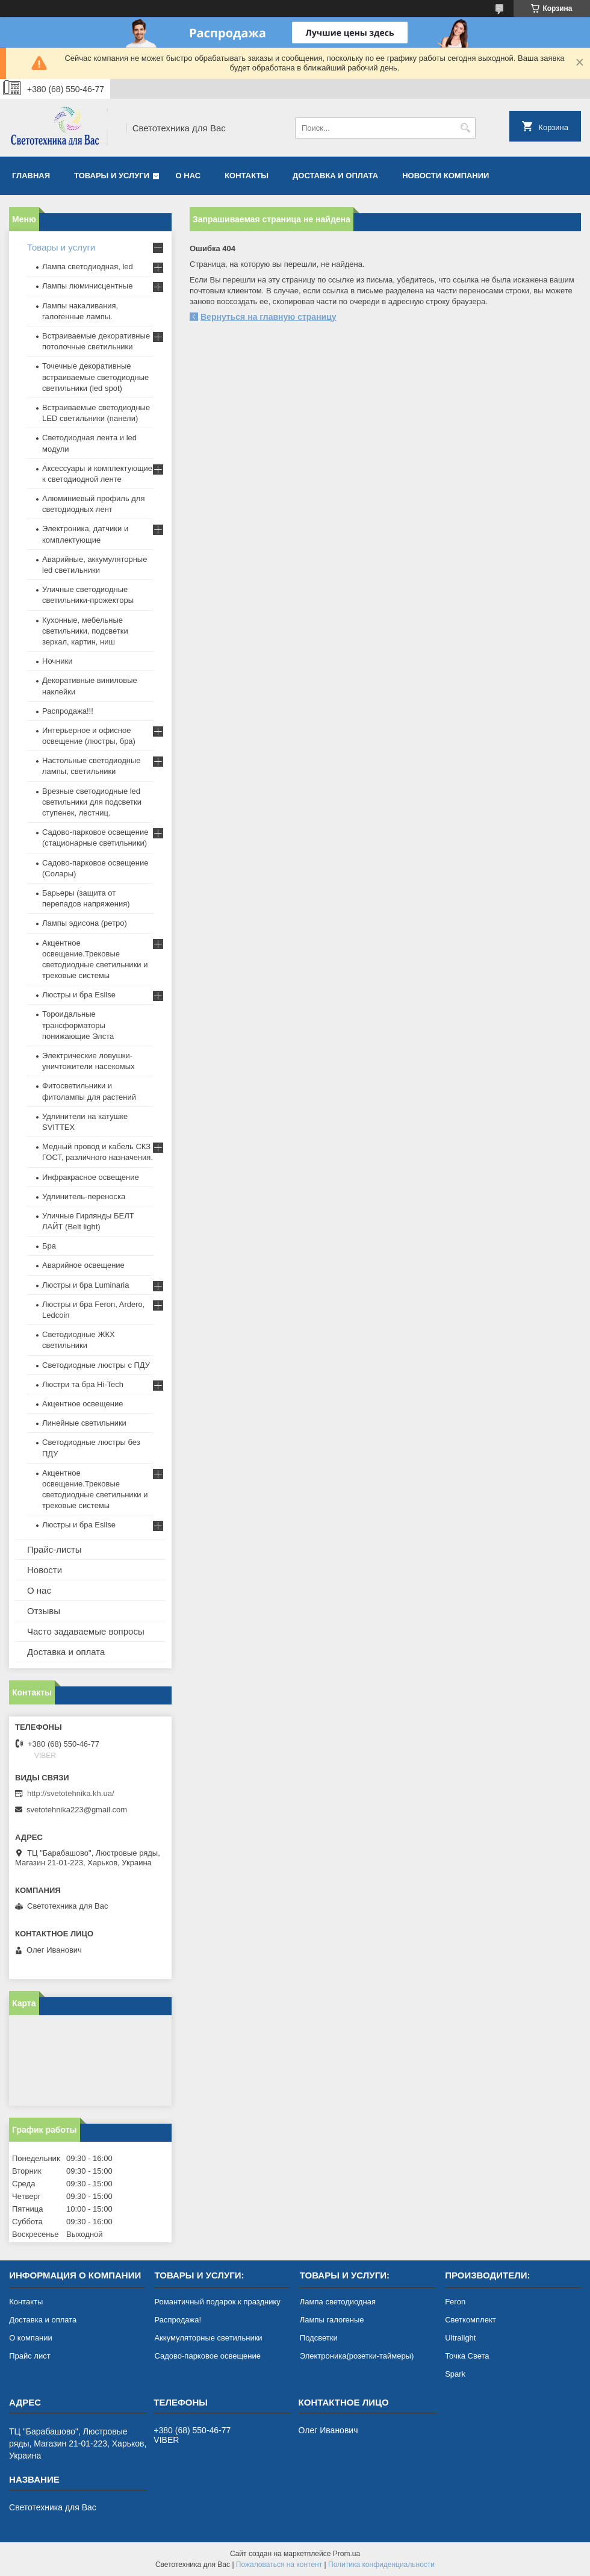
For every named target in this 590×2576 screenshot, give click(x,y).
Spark (455, 2373)
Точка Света (467, 2355)
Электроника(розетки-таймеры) (357, 2355)
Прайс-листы (54, 1549)
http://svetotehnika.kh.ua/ (70, 1793)
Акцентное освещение (82, 1403)
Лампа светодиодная (338, 2301)
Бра (49, 1245)
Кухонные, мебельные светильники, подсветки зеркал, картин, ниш (85, 631)
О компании (30, 2337)
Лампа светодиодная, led (87, 266)
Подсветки (319, 2337)
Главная (31, 175)
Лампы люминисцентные (87, 285)
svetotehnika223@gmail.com (76, 1809)
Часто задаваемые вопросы (85, 1631)
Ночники (57, 661)
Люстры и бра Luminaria (85, 1285)
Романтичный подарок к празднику (217, 2301)
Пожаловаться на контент (279, 2564)
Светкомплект (470, 2319)
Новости (44, 1570)
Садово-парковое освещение (207, 2355)
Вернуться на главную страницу (268, 317)
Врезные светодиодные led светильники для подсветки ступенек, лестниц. (91, 802)
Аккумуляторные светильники (208, 2337)
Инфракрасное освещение (90, 1177)
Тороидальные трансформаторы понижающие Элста (78, 1024)
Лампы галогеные (332, 2319)
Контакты (247, 175)
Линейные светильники (84, 1422)
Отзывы (43, 1611)
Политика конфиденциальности (381, 2564)
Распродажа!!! (67, 711)
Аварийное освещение (83, 1265)
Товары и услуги (111, 175)
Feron (455, 2301)
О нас (188, 175)
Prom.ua (346, 2553)
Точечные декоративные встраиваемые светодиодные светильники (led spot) (95, 376)
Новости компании (445, 175)
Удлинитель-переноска (83, 1196)
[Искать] (465, 128)
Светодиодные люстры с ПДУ (96, 1365)
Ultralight (460, 2337)
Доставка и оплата (335, 175)
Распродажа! (177, 2319)
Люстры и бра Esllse (79, 994)
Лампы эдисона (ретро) (84, 923)
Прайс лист (29, 2355)
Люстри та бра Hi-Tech (82, 1384)
